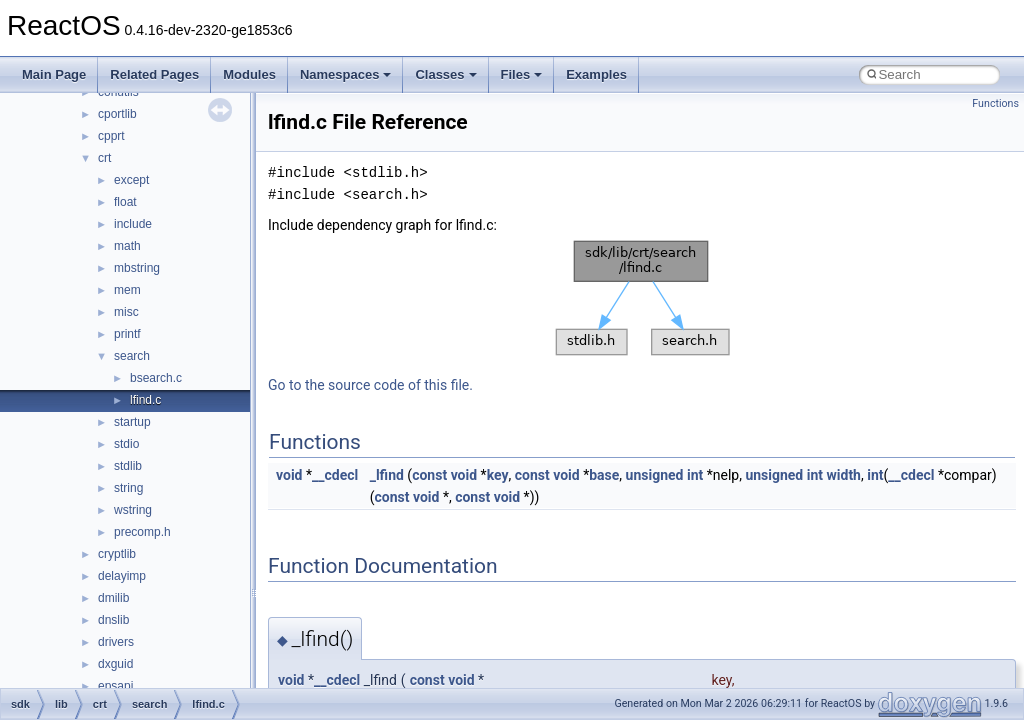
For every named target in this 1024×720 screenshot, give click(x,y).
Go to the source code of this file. (370, 385)
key (498, 475)
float (125, 202)
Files (522, 74)
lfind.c (145, 400)
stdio (126, 444)
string (128, 488)
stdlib (128, 466)
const (429, 475)
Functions (995, 103)
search (132, 356)
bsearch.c (156, 378)
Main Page (54, 74)
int (695, 475)
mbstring (137, 268)
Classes (445, 74)
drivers (116, 642)
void (289, 475)
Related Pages (154, 74)
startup (132, 422)
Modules (249, 74)
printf (127, 334)
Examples (596, 74)
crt (104, 158)
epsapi (115, 686)
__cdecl (335, 475)
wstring (133, 510)
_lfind (387, 475)
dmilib (113, 598)
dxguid (115, 664)
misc (126, 312)
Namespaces (346, 74)
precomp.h (142, 532)
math (127, 246)
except (131, 180)
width (844, 475)
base (604, 475)
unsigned (655, 475)
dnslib (113, 620)
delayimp (122, 576)
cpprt (111, 136)
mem (127, 290)
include (133, 224)
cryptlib (117, 554)
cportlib (117, 114)
